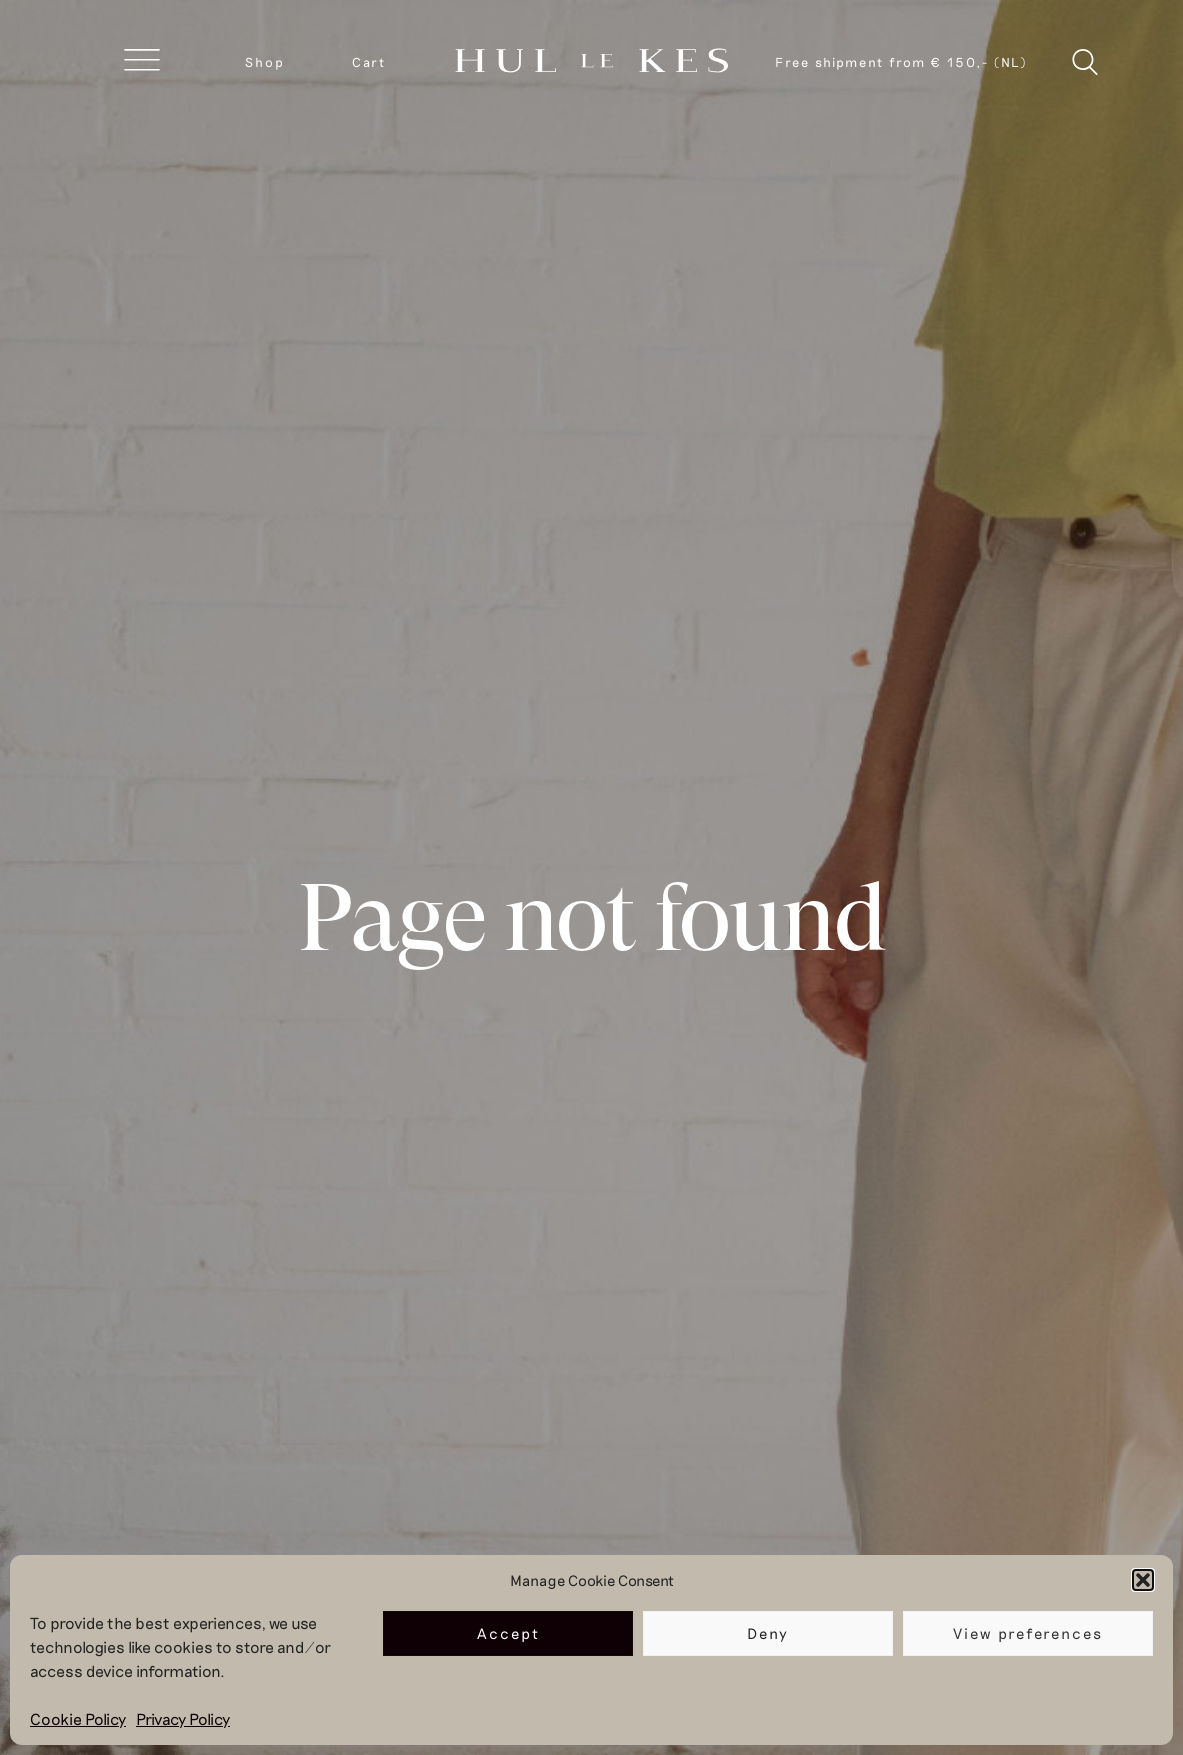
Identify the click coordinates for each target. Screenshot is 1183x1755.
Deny (768, 1633)
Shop (265, 62)
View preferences (1028, 1633)
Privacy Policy (183, 1718)
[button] (1143, 1580)
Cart (369, 62)
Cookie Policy (78, 1718)
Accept (508, 1633)
